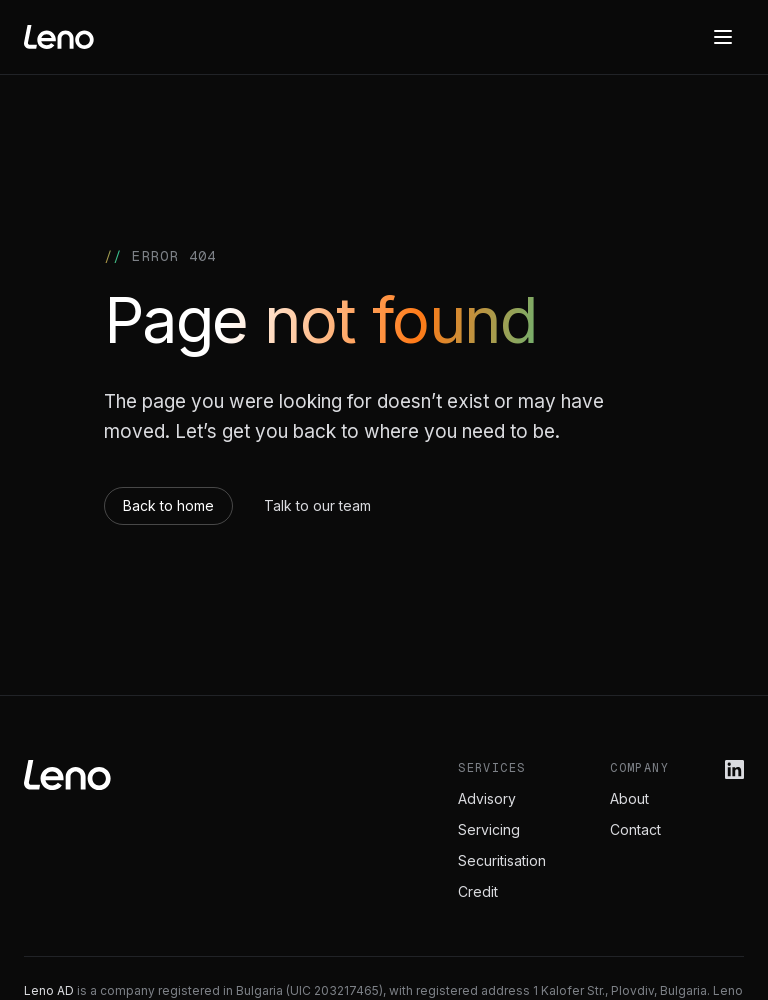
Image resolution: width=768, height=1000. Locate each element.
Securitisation (502, 860)
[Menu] (723, 37)
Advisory (487, 798)
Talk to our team (317, 505)
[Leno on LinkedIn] (734, 769)
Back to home (168, 505)
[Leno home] (59, 37)
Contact (635, 829)
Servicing (489, 829)
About (629, 798)
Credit (478, 891)
